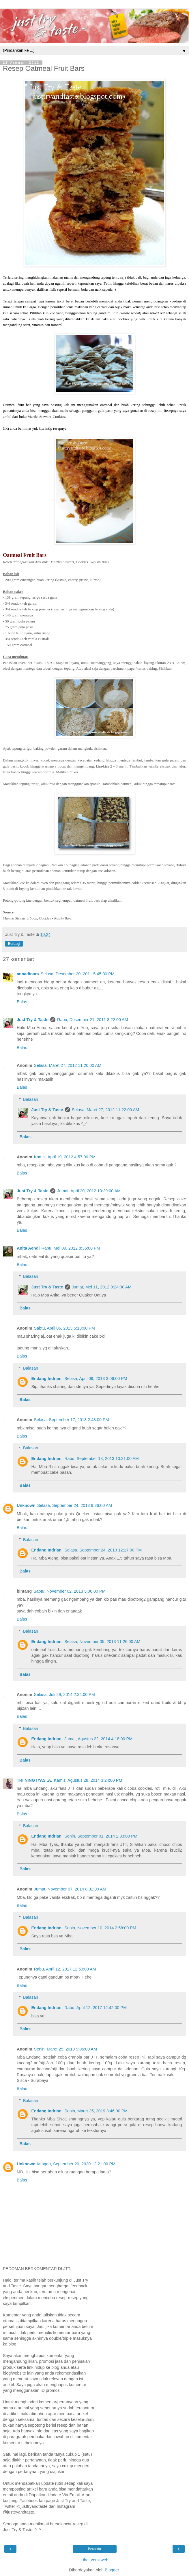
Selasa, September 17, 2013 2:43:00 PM (71, 1419)
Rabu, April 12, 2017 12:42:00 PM (95, 2007)
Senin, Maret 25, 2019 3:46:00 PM (96, 2111)
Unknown (26, 1505)
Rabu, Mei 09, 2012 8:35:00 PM (70, 1248)
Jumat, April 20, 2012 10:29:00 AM (89, 1191)
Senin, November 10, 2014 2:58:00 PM (100, 1928)
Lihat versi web (94, 2560)
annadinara (28, 974)
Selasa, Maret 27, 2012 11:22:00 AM (105, 1109)
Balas (22, 1001)
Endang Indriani (47, 1378)
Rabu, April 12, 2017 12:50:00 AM (65, 1969)
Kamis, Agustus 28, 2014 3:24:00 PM (88, 1780)
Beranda (94, 2549)
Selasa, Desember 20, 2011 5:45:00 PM (78, 974)
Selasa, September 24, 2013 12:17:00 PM (103, 1550)
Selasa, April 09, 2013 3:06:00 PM (95, 1378)
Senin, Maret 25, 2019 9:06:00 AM (65, 2049)
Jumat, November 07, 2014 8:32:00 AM (70, 1889)
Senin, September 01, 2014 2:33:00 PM (100, 1836)
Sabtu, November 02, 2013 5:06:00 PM (69, 1591)
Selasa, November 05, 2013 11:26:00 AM (102, 1641)
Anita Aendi (28, 1248)
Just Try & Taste (32, 1019)
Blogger (112, 2570)
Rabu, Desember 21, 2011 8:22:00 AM (92, 1019)
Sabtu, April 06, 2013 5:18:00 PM (64, 1328)
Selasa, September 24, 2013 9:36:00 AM (74, 1505)
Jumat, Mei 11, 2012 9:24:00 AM (102, 1287)
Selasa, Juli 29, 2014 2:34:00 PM (64, 1694)
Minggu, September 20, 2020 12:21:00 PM (76, 2164)
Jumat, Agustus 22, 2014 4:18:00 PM (98, 1739)
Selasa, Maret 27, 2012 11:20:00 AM (68, 1065)
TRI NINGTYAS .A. (34, 1780)
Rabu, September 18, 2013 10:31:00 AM (101, 1458)
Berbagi (14, 944)
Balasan (30, 1099)
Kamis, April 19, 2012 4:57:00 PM (65, 1157)
